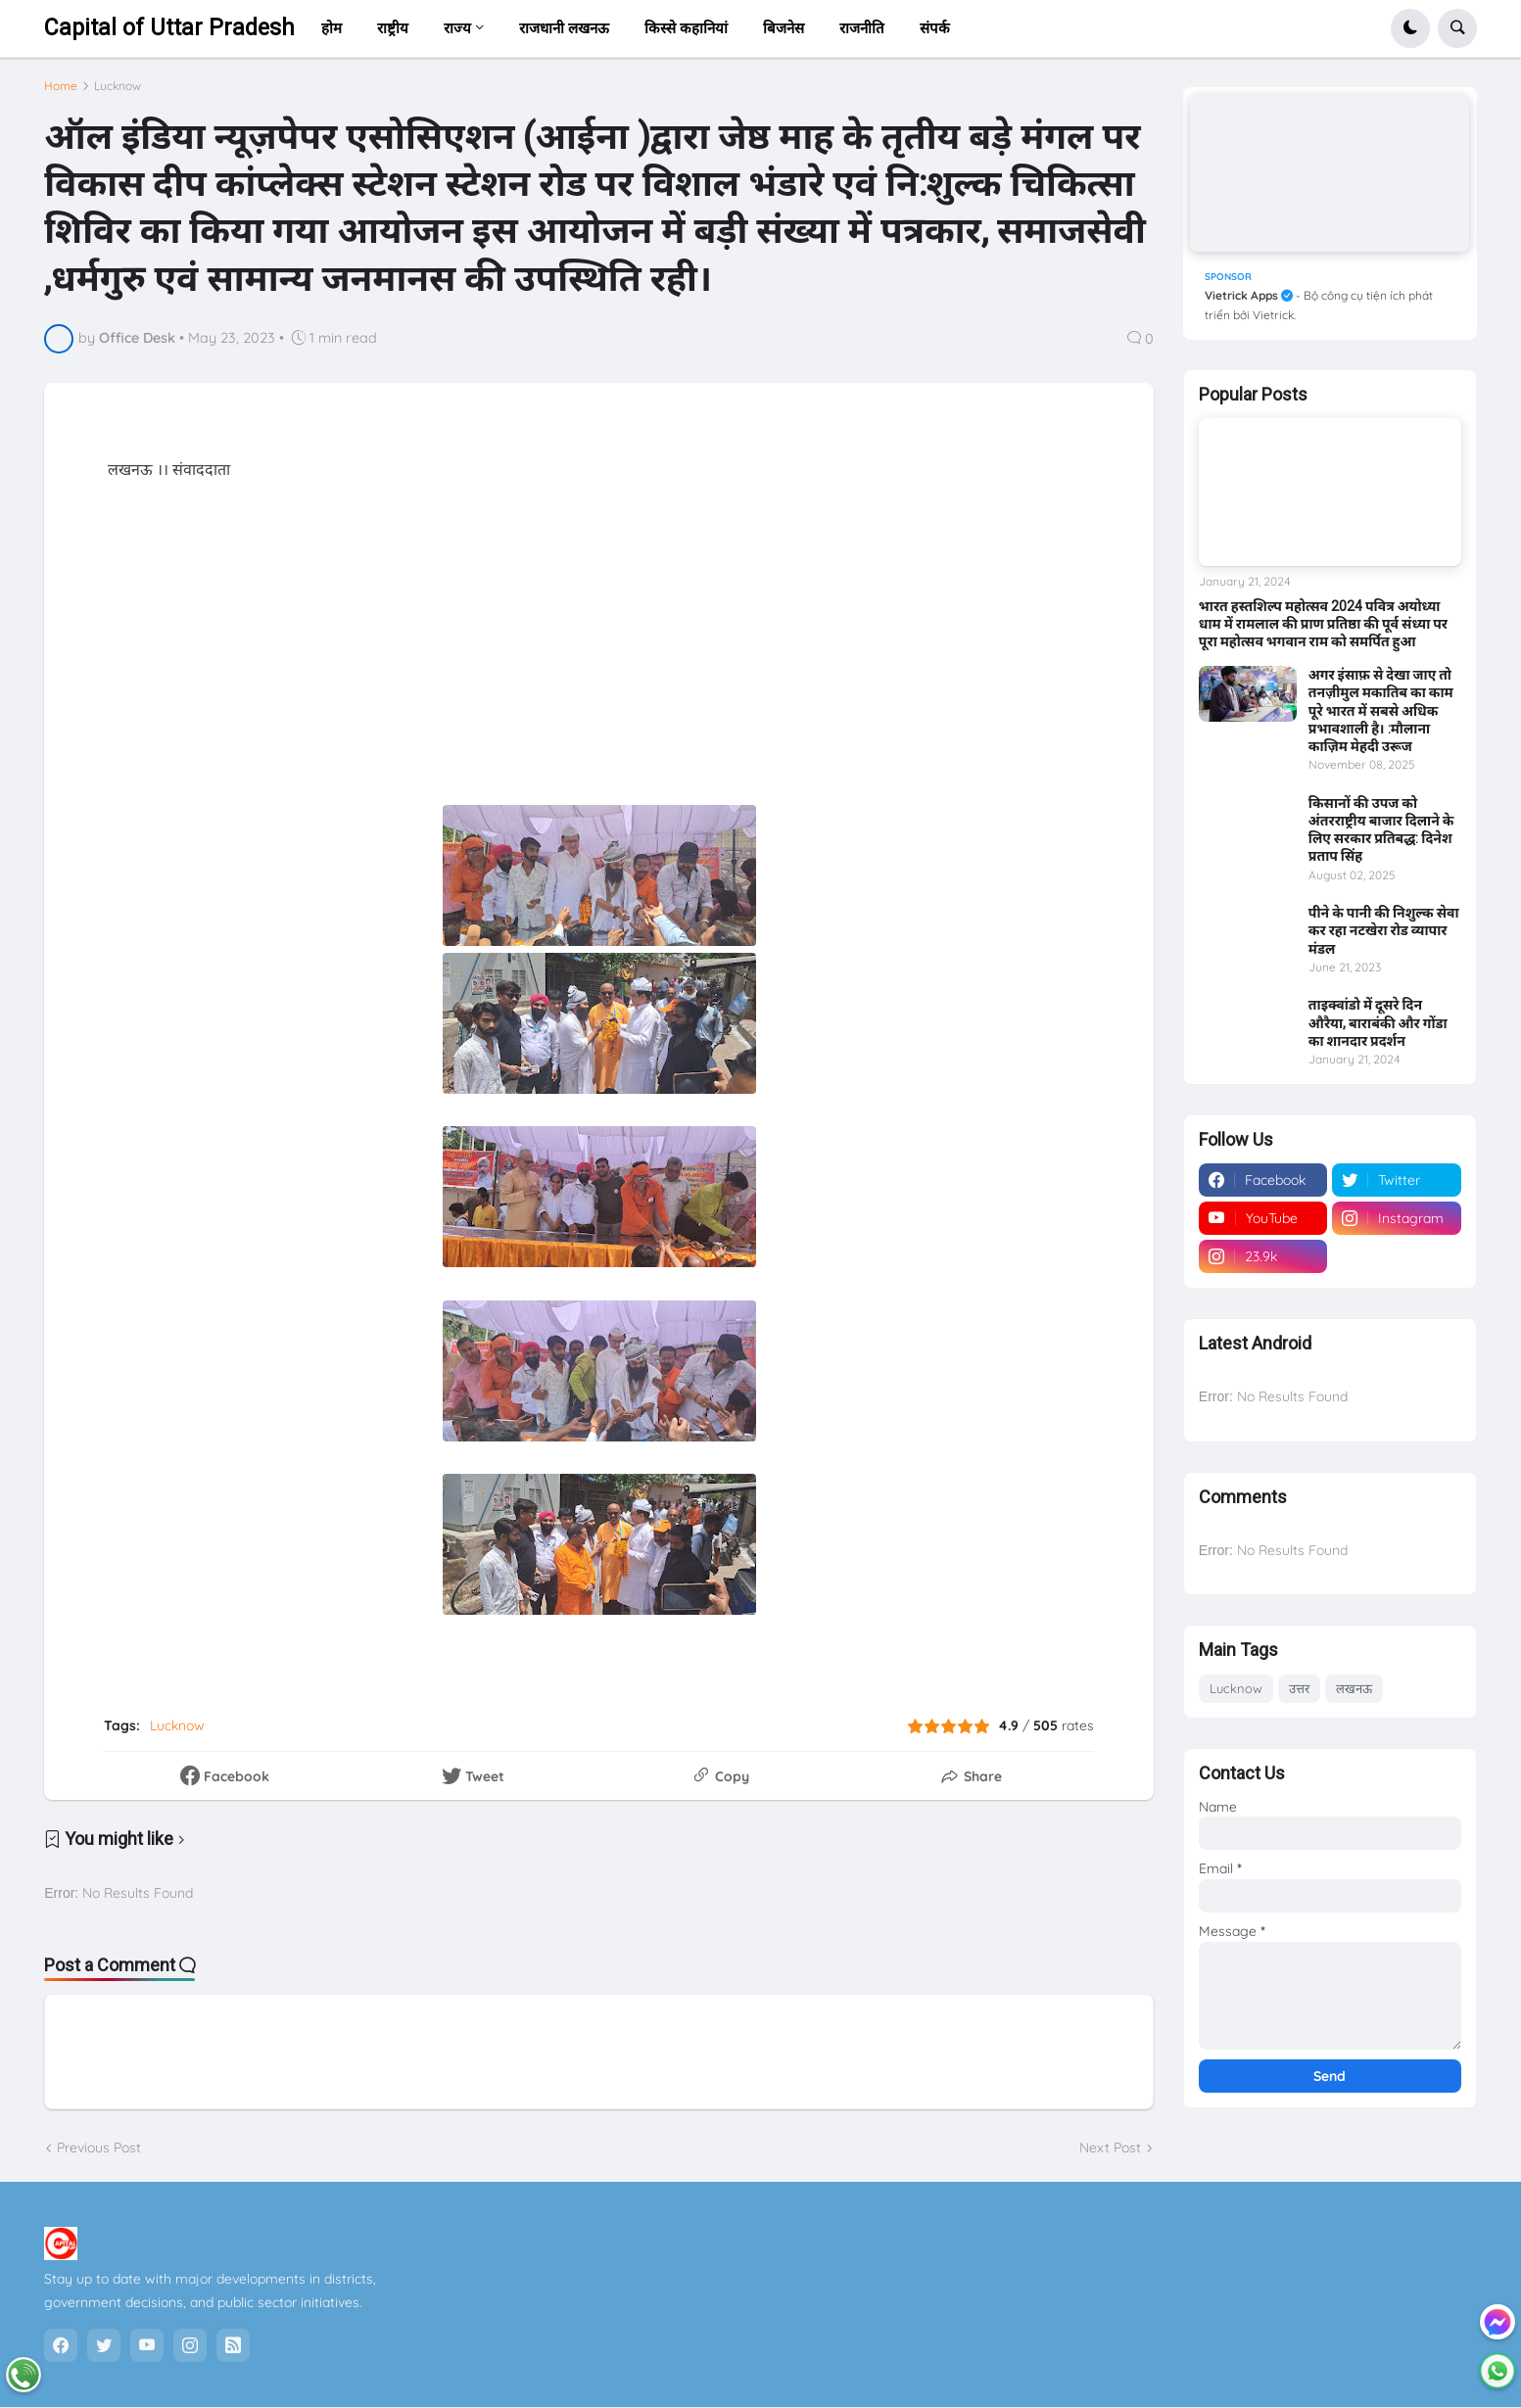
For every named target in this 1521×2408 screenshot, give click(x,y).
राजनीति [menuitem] (861, 28)
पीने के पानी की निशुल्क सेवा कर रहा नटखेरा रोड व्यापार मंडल (1383, 923)
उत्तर (1299, 1681)
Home (60, 93)
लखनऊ (1354, 1681)
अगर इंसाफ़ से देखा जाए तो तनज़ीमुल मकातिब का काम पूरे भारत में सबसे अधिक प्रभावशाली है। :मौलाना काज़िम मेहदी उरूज (1380, 703)
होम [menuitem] (331, 28)
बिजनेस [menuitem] (783, 28)
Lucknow (117, 93)
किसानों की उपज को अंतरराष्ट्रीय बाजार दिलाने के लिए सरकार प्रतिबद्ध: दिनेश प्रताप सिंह (1381, 822)
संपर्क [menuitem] (935, 28)
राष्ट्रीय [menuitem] (392, 28)
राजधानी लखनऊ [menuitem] (564, 28)
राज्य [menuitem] (457, 28)
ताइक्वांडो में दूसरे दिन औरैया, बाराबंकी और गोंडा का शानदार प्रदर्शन (1378, 1015)
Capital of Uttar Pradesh (169, 28)
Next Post (1110, 2155)
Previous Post (99, 2155)
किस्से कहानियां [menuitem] (686, 28)
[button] (1410, 28)
